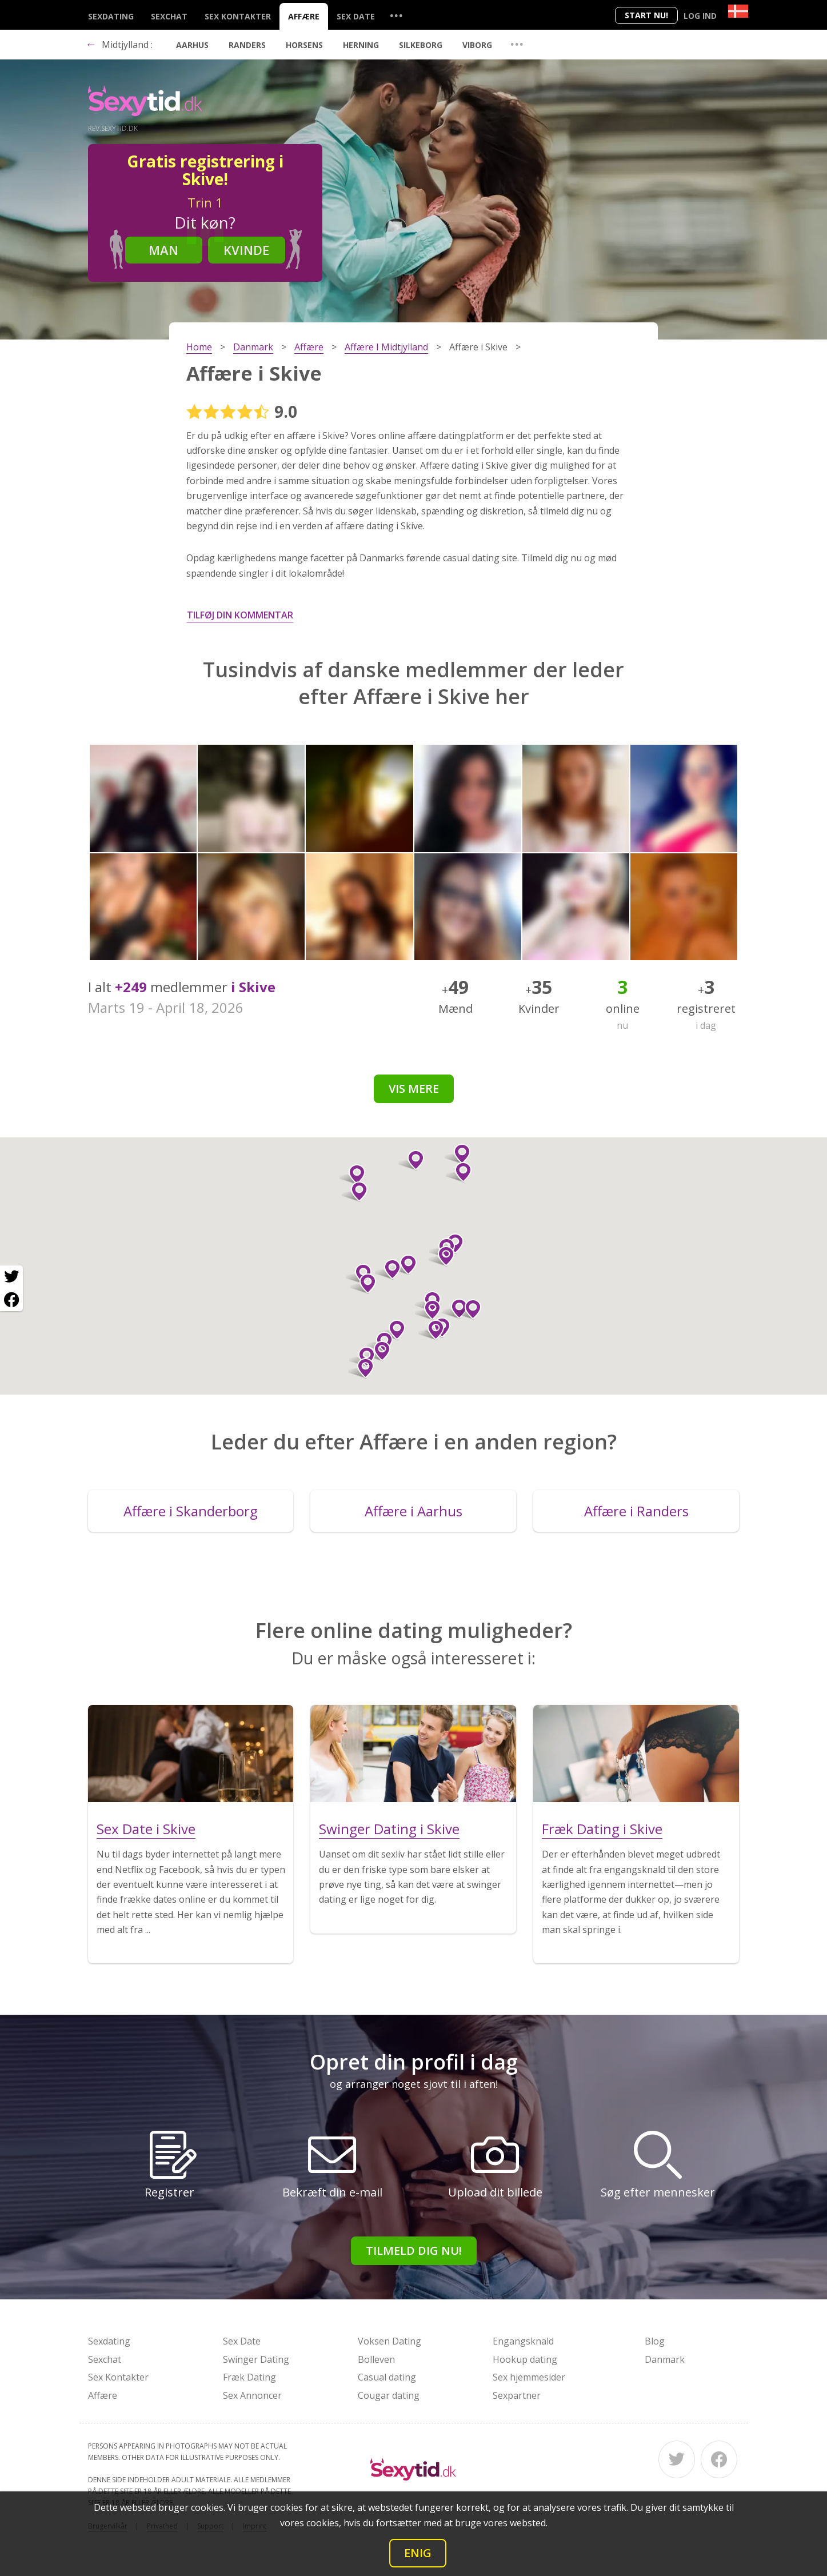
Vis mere (414, 1088)
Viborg (477, 44)
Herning (361, 44)
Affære (303, 16)
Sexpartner (517, 2395)
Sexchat (169, 16)
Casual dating (387, 2377)
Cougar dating (389, 2395)
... (396, 15)
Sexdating (111, 16)
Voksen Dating (389, 2341)
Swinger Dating (256, 2359)
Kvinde (246, 249)
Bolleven (376, 2359)
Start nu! (646, 15)
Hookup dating (525, 2359)
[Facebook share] (11, 1299)
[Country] (738, 11)
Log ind (700, 15)
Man (163, 249)
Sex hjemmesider (529, 2377)
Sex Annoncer (252, 2395)
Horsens (304, 44)
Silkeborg (420, 44)
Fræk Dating (249, 2377)
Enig (418, 2553)
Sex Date (356, 16)
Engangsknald (523, 2341)
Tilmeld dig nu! (414, 2250)
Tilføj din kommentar (240, 615)
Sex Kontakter (238, 16)
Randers (247, 44)
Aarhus (192, 44)
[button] (428, 1310)
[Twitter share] (11, 1276)
